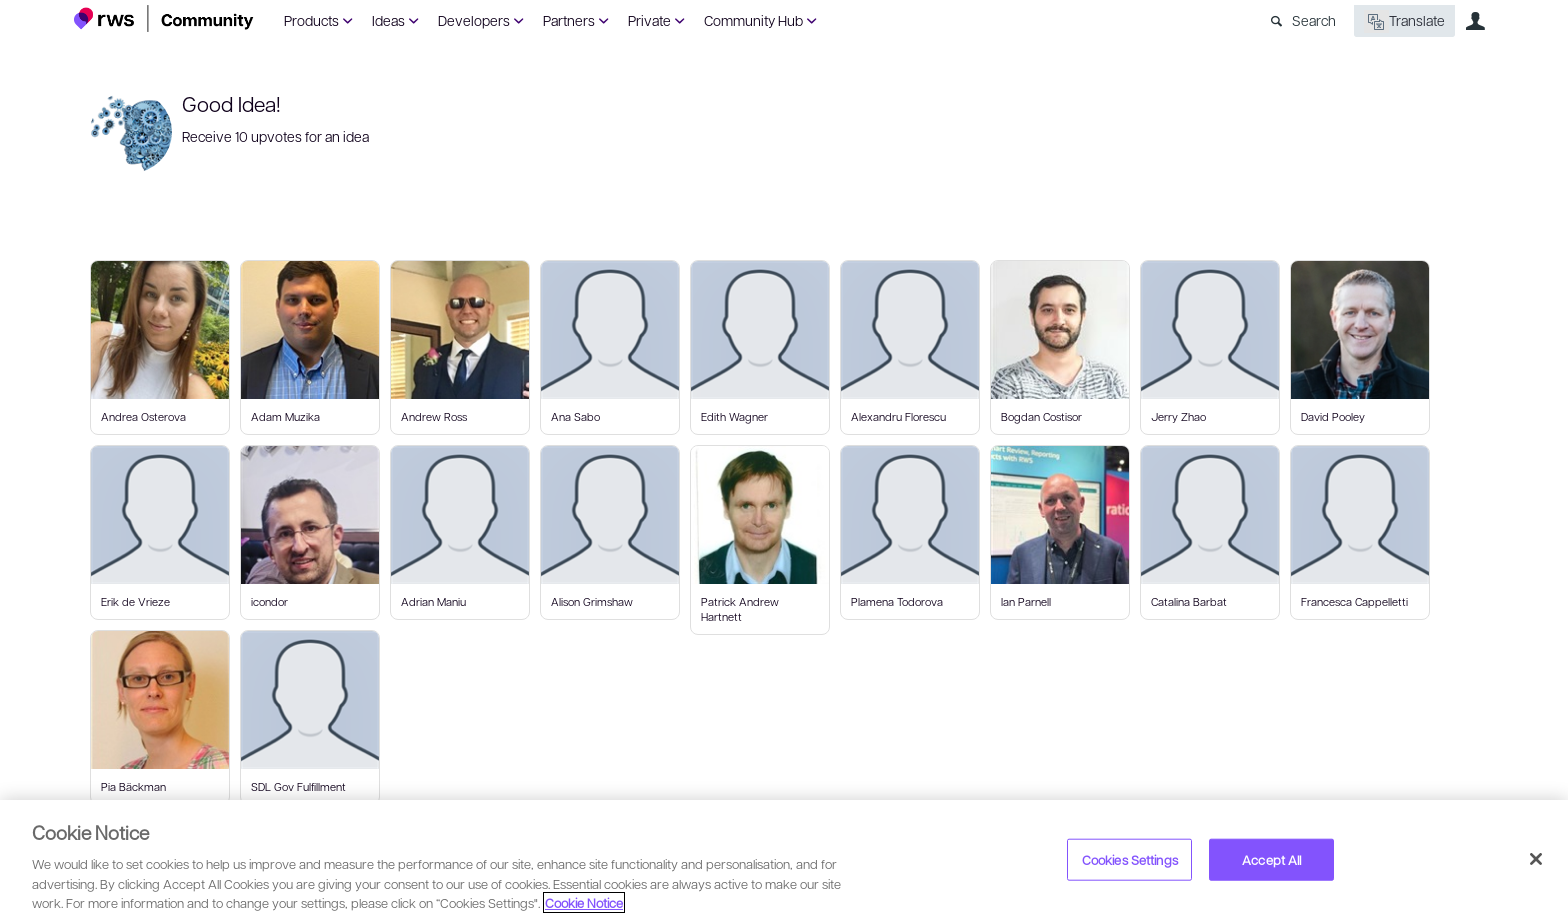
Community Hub (753, 20)
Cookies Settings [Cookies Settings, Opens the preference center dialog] (1130, 859)
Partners (569, 20)
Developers (474, 20)
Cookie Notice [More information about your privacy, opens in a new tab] (584, 902)
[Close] (1536, 859)
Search (1314, 20)
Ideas (388, 20)
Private (649, 20)
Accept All (1271, 859)
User (1475, 21)
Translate (1404, 21)
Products (311, 20)
